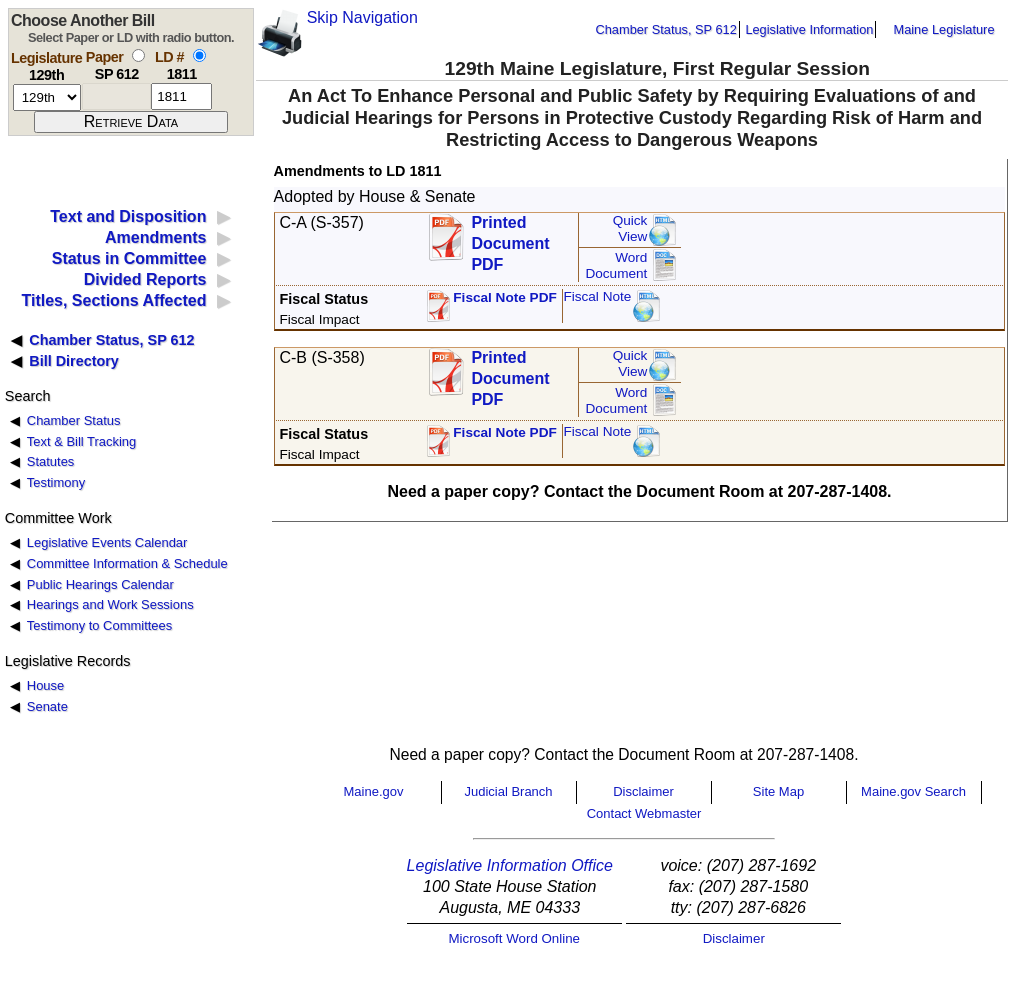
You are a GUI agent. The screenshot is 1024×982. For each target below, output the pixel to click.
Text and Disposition (128, 216)
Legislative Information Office (510, 865)
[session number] (47, 97)
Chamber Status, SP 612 (666, 29)
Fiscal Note (597, 296)
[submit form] (131, 122)
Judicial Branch (508, 791)
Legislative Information (809, 29)
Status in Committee (129, 258)
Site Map (778, 791)
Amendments (155, 237)
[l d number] (181, 96)
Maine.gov (374, 791)
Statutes (51, 461)
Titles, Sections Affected (113, 300)
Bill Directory (74, 361)
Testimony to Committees (99, 625)
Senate (47, 706)
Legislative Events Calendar (107, 542)
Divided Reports (145, 279)
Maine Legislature (943, 29)
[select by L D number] (199, 55)
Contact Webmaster (644, 813)
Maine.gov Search (913, 791)
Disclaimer (643, 791)
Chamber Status (74, 420)
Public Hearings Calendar (100, 584)
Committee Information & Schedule (127, 563)
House (45, 685)
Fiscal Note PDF (505, 297)
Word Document (616, 265)
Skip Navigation (362, 17)
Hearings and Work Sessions (110, 604)
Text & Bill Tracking (81, 441)
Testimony (56, 482)
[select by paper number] (138, 55)
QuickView (630, 228)
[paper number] (116, 96)
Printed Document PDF (510, 237)
